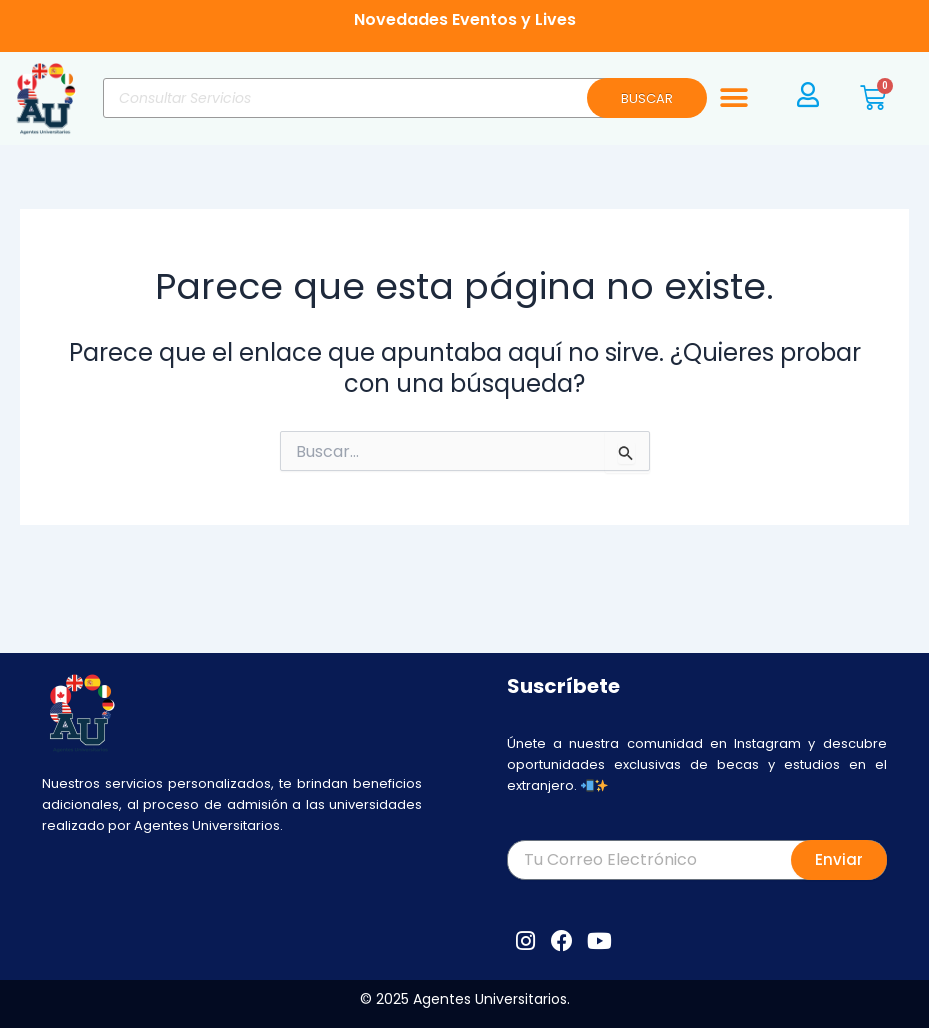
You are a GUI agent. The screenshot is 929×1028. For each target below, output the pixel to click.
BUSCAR (647, 98)
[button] (733, 98)
